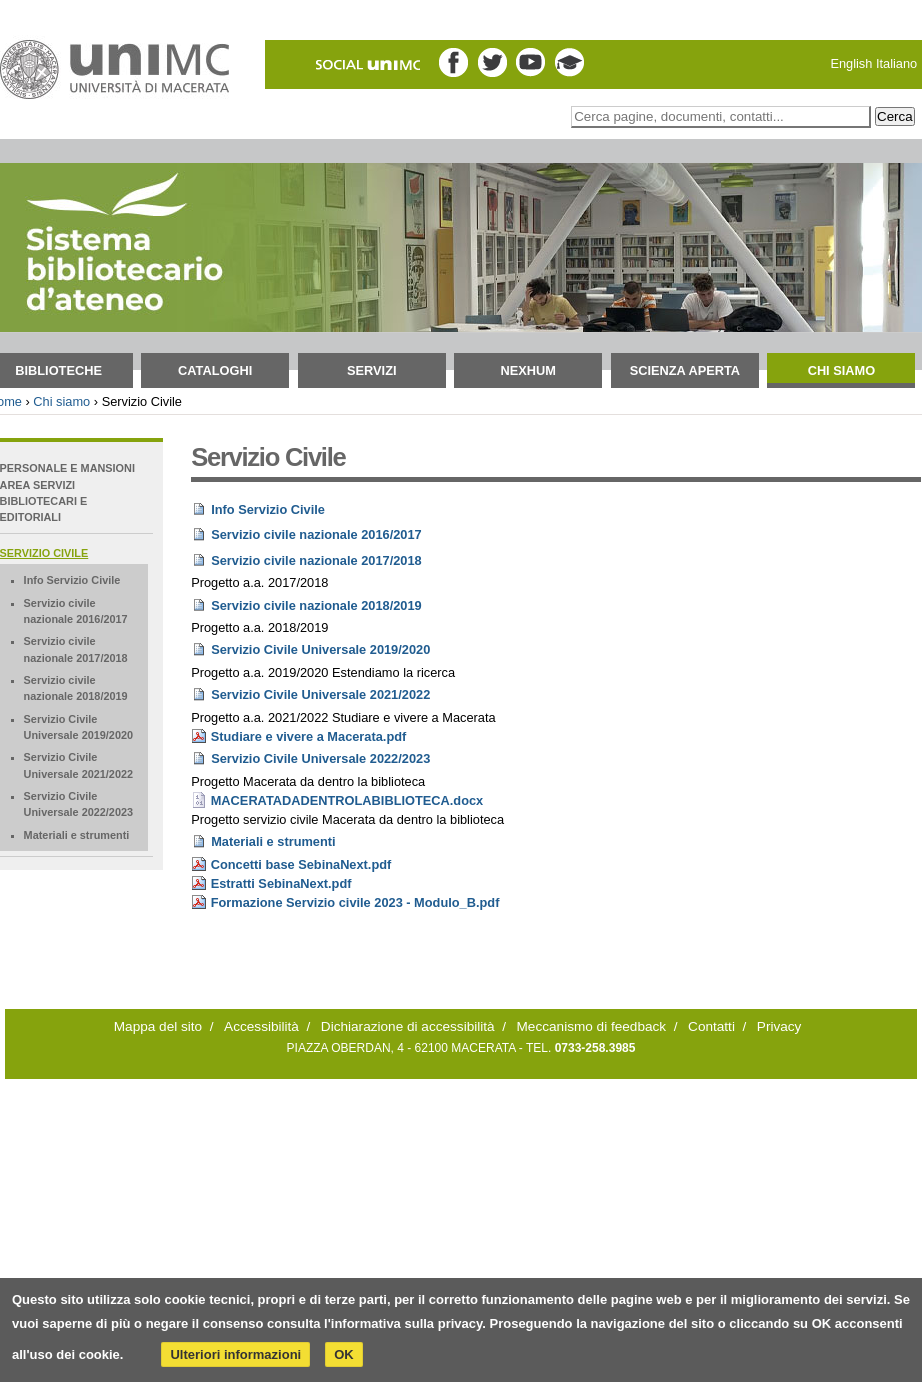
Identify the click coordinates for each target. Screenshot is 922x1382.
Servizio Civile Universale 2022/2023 (320, 758)
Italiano (896, 63)
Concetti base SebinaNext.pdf (301, 864)
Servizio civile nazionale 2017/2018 (316, 560)
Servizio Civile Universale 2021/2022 (320, 694)
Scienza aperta (685, 370)
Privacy (779, 1026)
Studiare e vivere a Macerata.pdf (309, 736)
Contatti (711, 1026)
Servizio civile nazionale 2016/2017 (316, 534)
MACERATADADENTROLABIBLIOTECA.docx (347, 800)
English (851, 63)
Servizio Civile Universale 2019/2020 (320, 649)
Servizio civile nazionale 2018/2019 (316, 605)
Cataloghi (215, 370)
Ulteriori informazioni (235, 1354)
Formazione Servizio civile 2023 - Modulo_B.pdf (355, 902)
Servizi (372, 370)
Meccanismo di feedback (592, 1026)
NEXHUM (528, 370)
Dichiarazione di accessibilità (408, 1026)
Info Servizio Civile (268, 509)
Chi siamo (842, 370)
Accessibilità (261, 1026)
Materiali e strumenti (273, 841)
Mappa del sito (158, 1026)
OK (344, 1354)
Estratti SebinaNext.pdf (281, 883)
